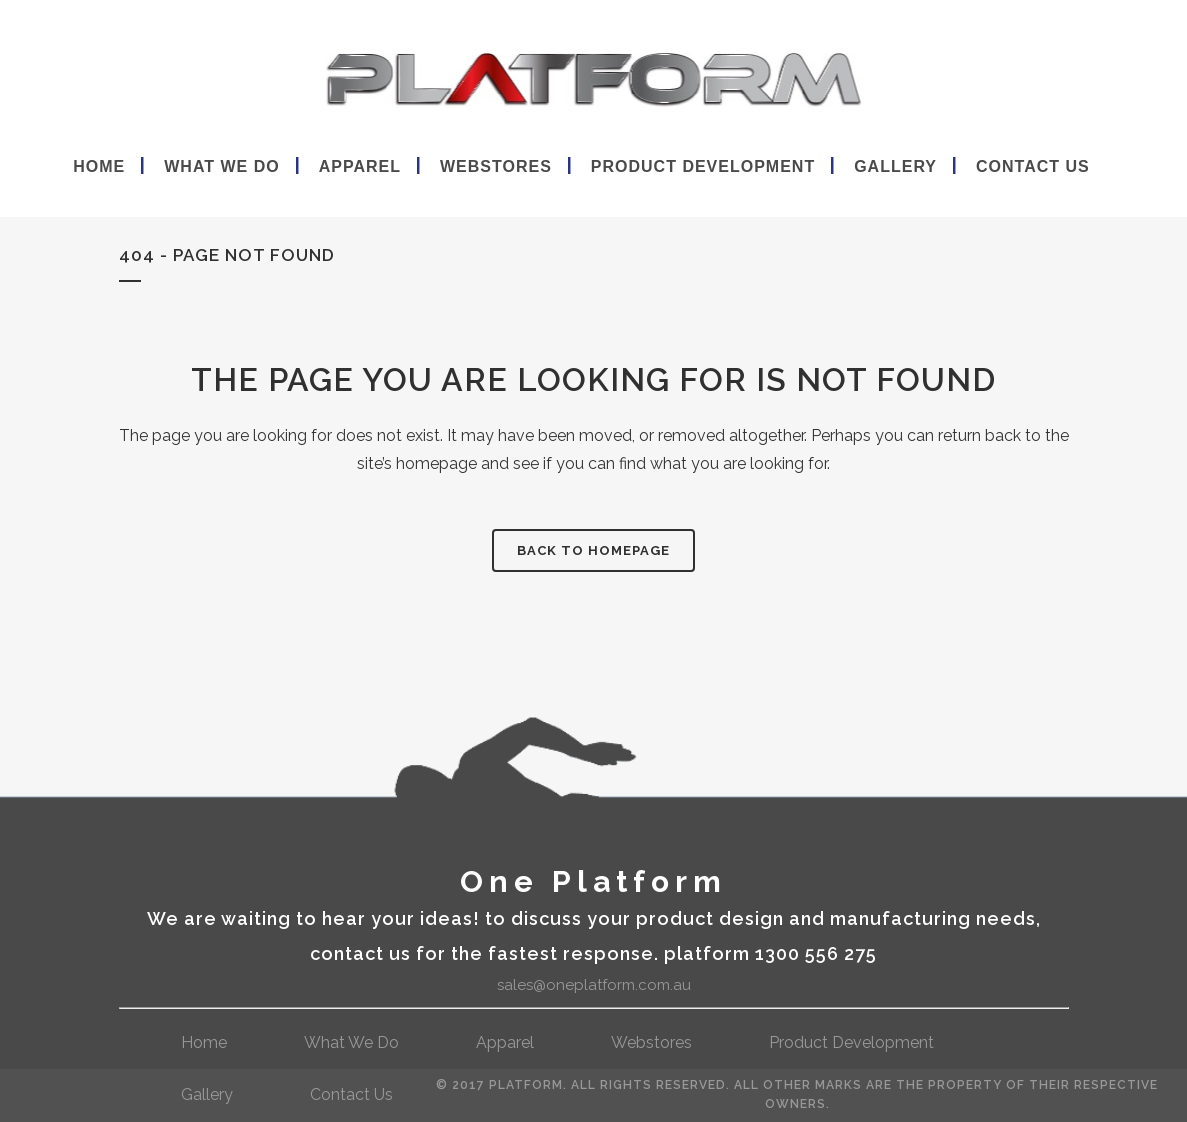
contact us (351, 1094)
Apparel (505, 1042)
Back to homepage (593, 550)
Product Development (851, 1042)
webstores (651, 1042)
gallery (207, 1094)
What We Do (351, 1042)
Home (204, 1042)
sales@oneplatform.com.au (594, 985)
